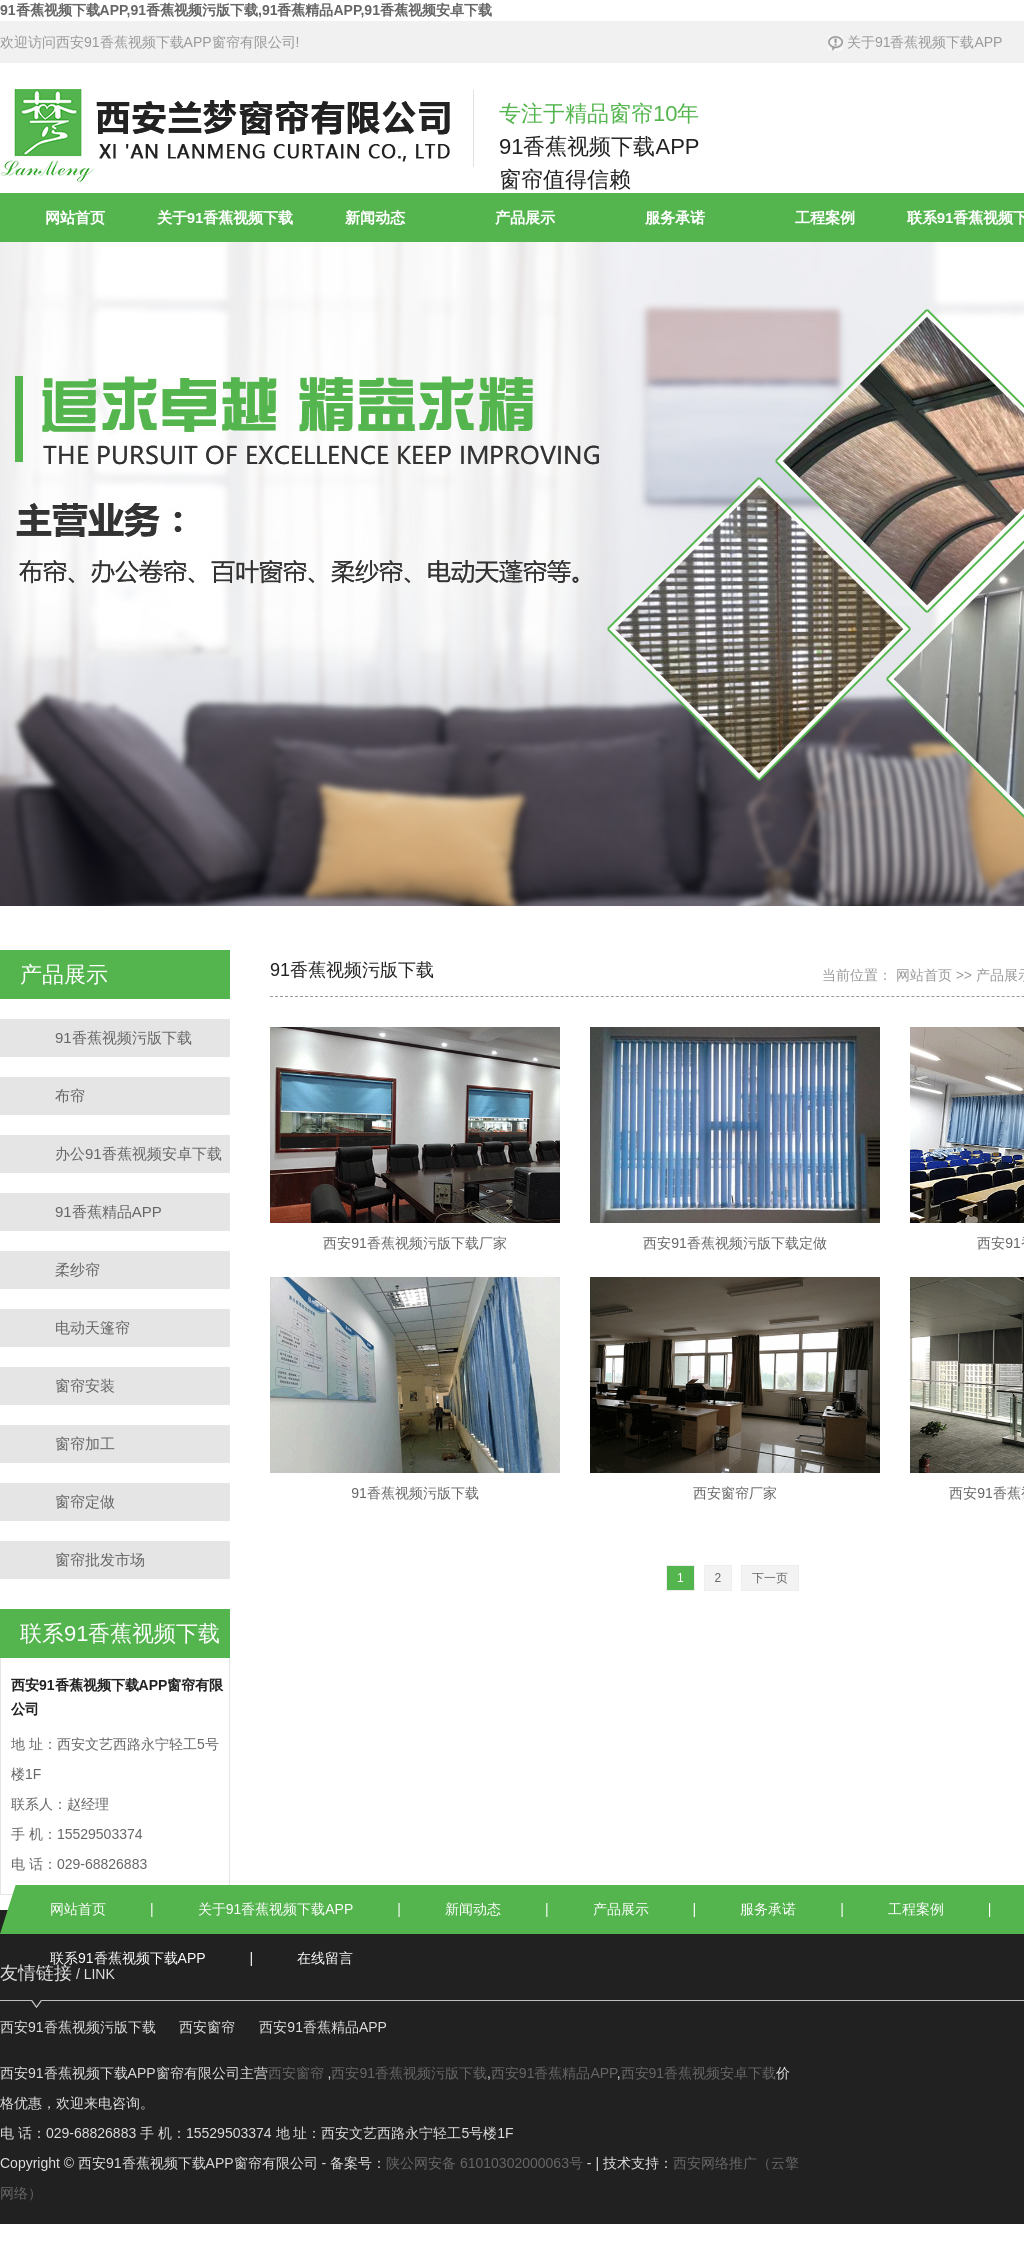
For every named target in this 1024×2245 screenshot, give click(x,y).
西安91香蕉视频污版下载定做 (735, 1139)
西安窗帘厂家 (735, 1389)
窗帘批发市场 (100, 1559)
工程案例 (825, 217)
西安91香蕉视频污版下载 (78, 2027)
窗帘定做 (85, 1501)
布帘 (70, 1095)
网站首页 (75, 217)
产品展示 (525, 217)
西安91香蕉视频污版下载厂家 (415, 1139)
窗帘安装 (85, 1385)
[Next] (770, 1578)
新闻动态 (375, 217)
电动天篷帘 (92, 1327)
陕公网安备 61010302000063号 (484, 2163)
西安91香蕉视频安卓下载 (699, 2073)
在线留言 (325, 1958)
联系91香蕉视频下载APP (128, 1958)
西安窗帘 (207, 2027)
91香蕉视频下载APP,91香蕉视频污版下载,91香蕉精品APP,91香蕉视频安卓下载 (246, 10)
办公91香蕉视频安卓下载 (138, 1153)
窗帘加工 (85, 1443)
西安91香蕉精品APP (323, 2027)
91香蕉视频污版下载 (123, 1037)
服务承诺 (675, 217)
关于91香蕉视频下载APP (915, 42)
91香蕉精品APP (108, 1211)
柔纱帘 (77, 1269)
